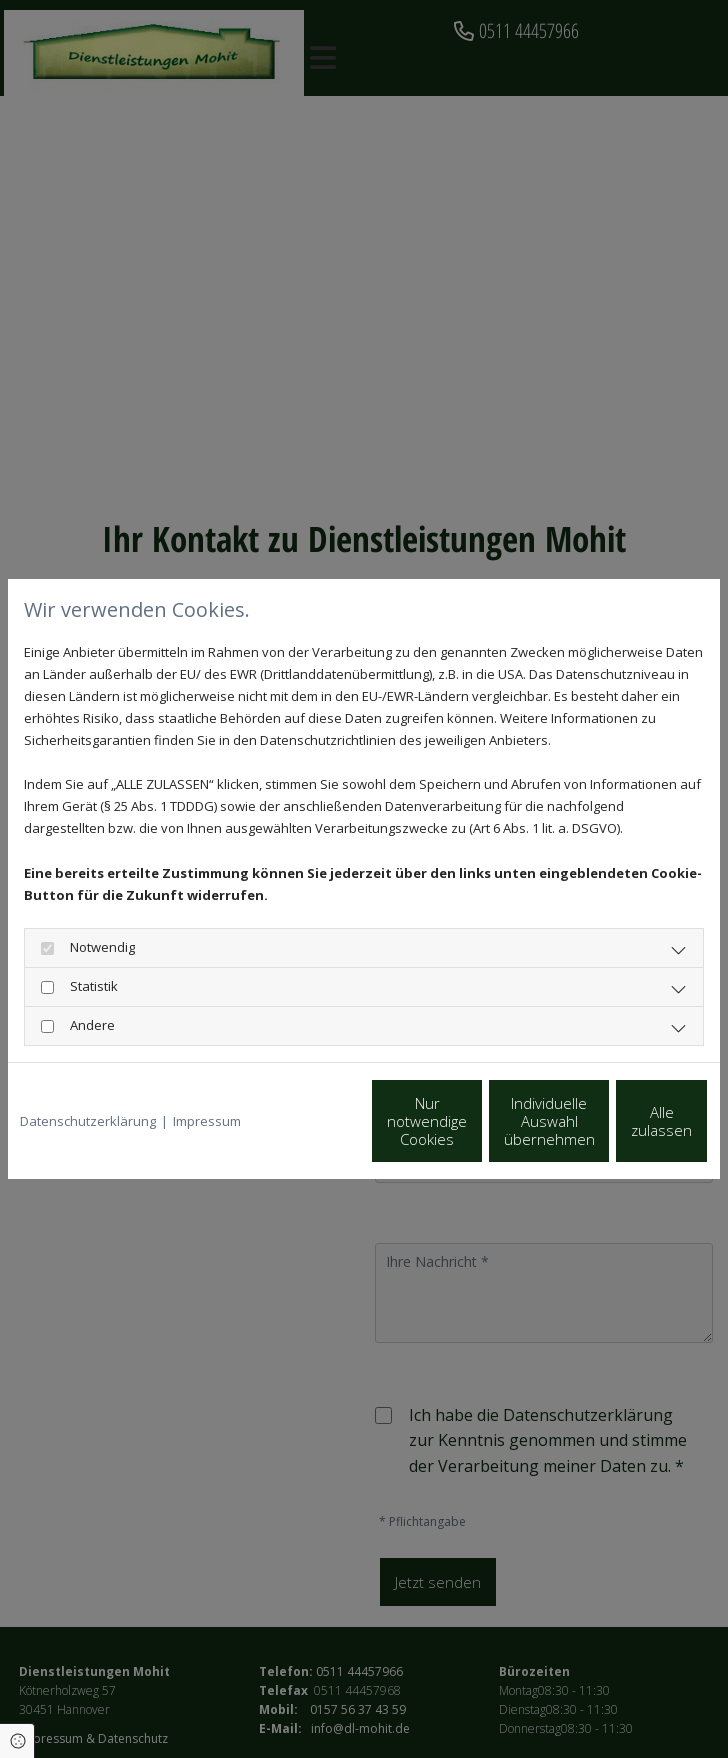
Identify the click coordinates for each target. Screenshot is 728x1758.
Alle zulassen (615, 1132)
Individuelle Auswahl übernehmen (425, 1132)
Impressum (207, 1087)
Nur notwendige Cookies (235, 1132)
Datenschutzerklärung (88, 1087)
